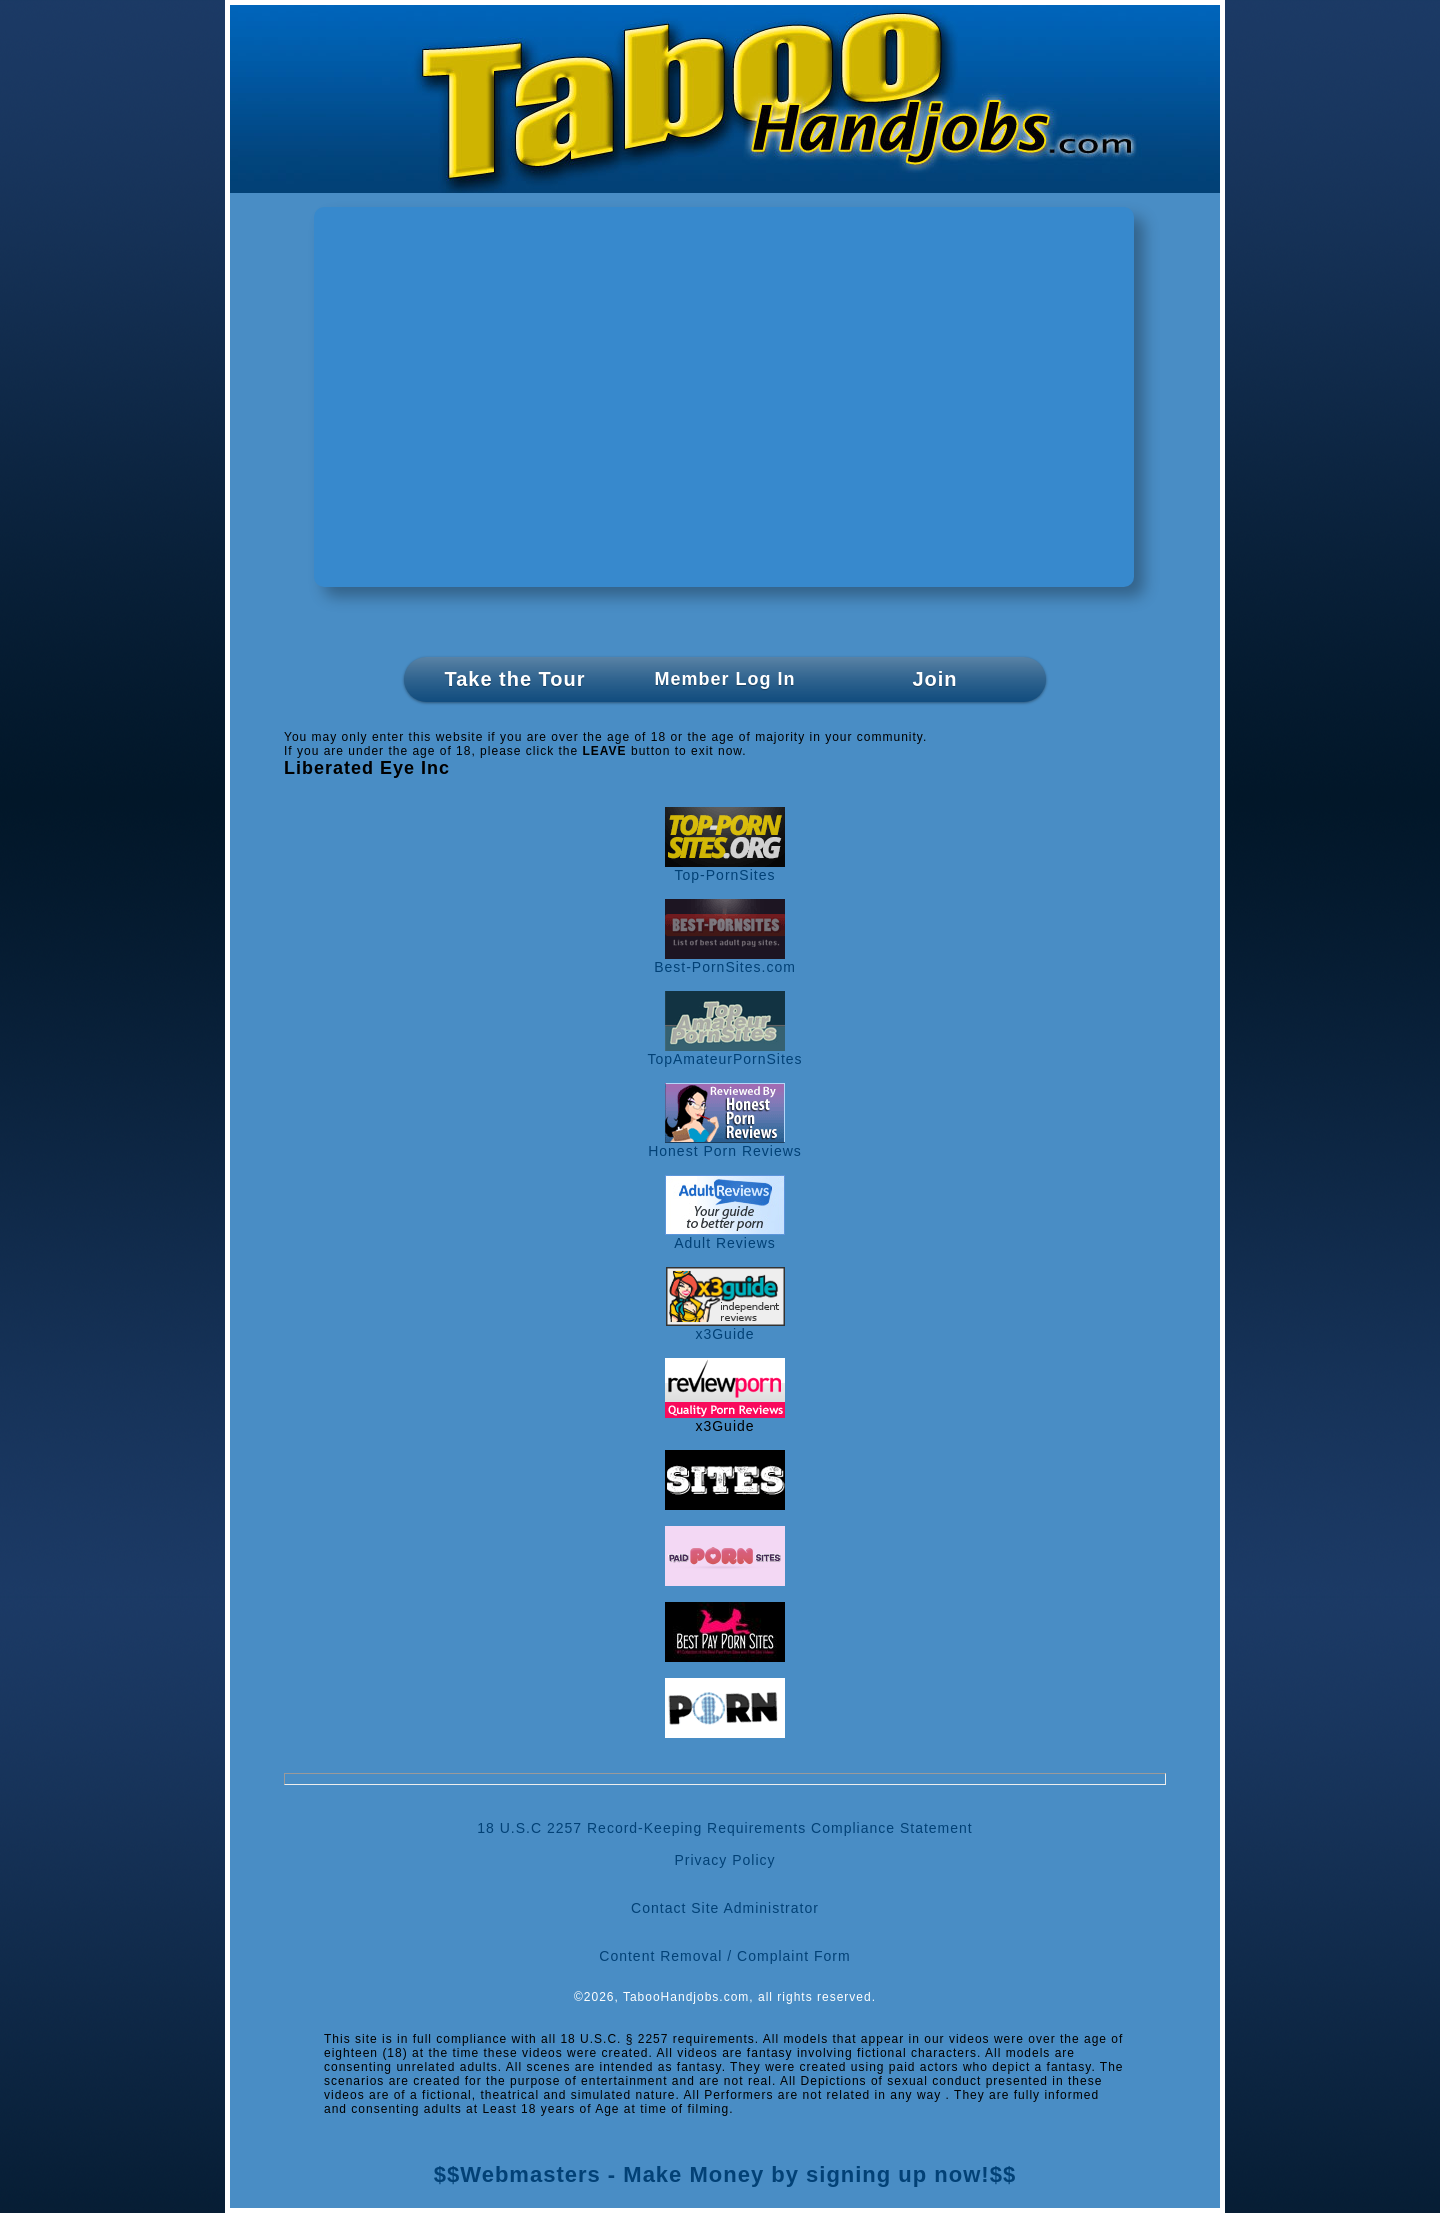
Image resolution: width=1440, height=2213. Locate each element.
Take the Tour (514, 679)
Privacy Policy (724, 1860)
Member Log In (724, 679)
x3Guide (725, 1327)
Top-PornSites (725, 868)
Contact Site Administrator (725, 1908)
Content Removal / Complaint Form (724, 1956)
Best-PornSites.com (725, 960)
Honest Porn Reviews (725, 1144)
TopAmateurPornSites (724, 1052)
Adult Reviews (725, 1236)
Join (934, 679)
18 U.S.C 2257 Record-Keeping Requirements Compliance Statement (724, 1828)
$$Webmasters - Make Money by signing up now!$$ (725, 2174)
